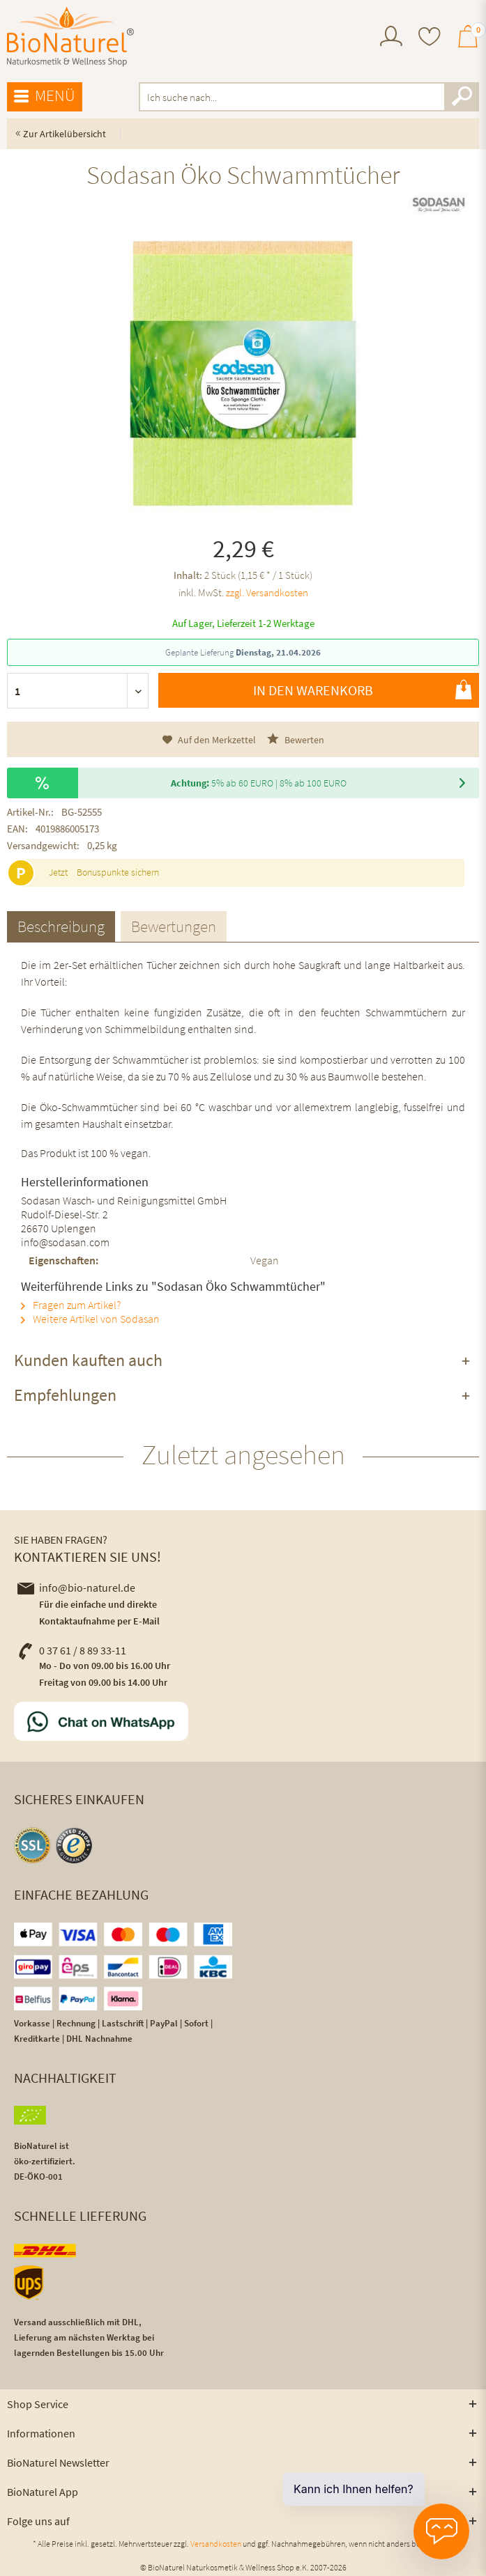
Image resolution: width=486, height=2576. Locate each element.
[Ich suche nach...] (309, 96)
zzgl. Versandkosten (267, 592)
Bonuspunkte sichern (118, 872)
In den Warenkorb (362, 689)
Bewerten (295, 739)
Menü (44, 96)
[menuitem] (391, 38)
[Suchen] (461, 96)
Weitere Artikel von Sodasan (90, 1319)
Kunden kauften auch (88, 1360)
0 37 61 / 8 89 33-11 (71, 1650)
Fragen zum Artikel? (71, 1305)
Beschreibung (61, 926)
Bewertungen (173, 926)
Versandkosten (215, 2543)
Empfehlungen (65, 1395)
